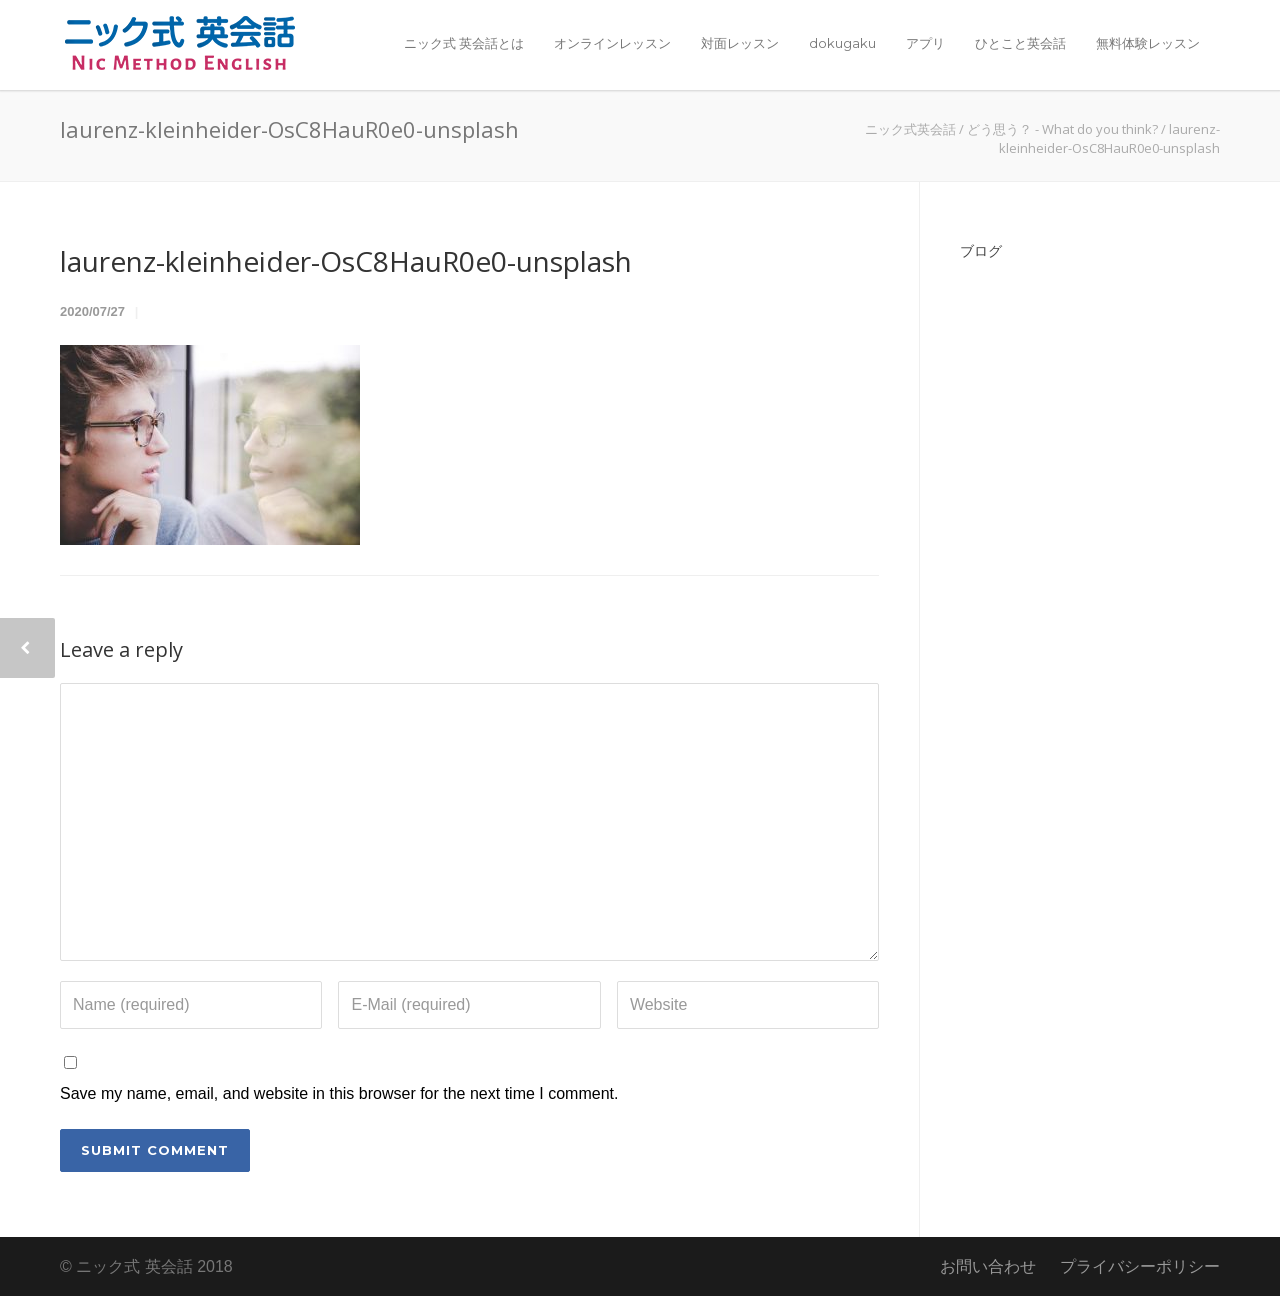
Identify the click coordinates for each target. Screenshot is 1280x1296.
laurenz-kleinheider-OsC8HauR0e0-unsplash (346, 261)
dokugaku (842, 43)
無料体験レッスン (1148, 43)
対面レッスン (740, 43)
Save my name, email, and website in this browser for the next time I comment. (339, 1093)
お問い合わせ (988, 1266)
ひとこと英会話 (1020, 43)
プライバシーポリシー (1140, 1266)
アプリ (925, 43)
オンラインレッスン (612, 43)
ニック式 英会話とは (464, 43)
